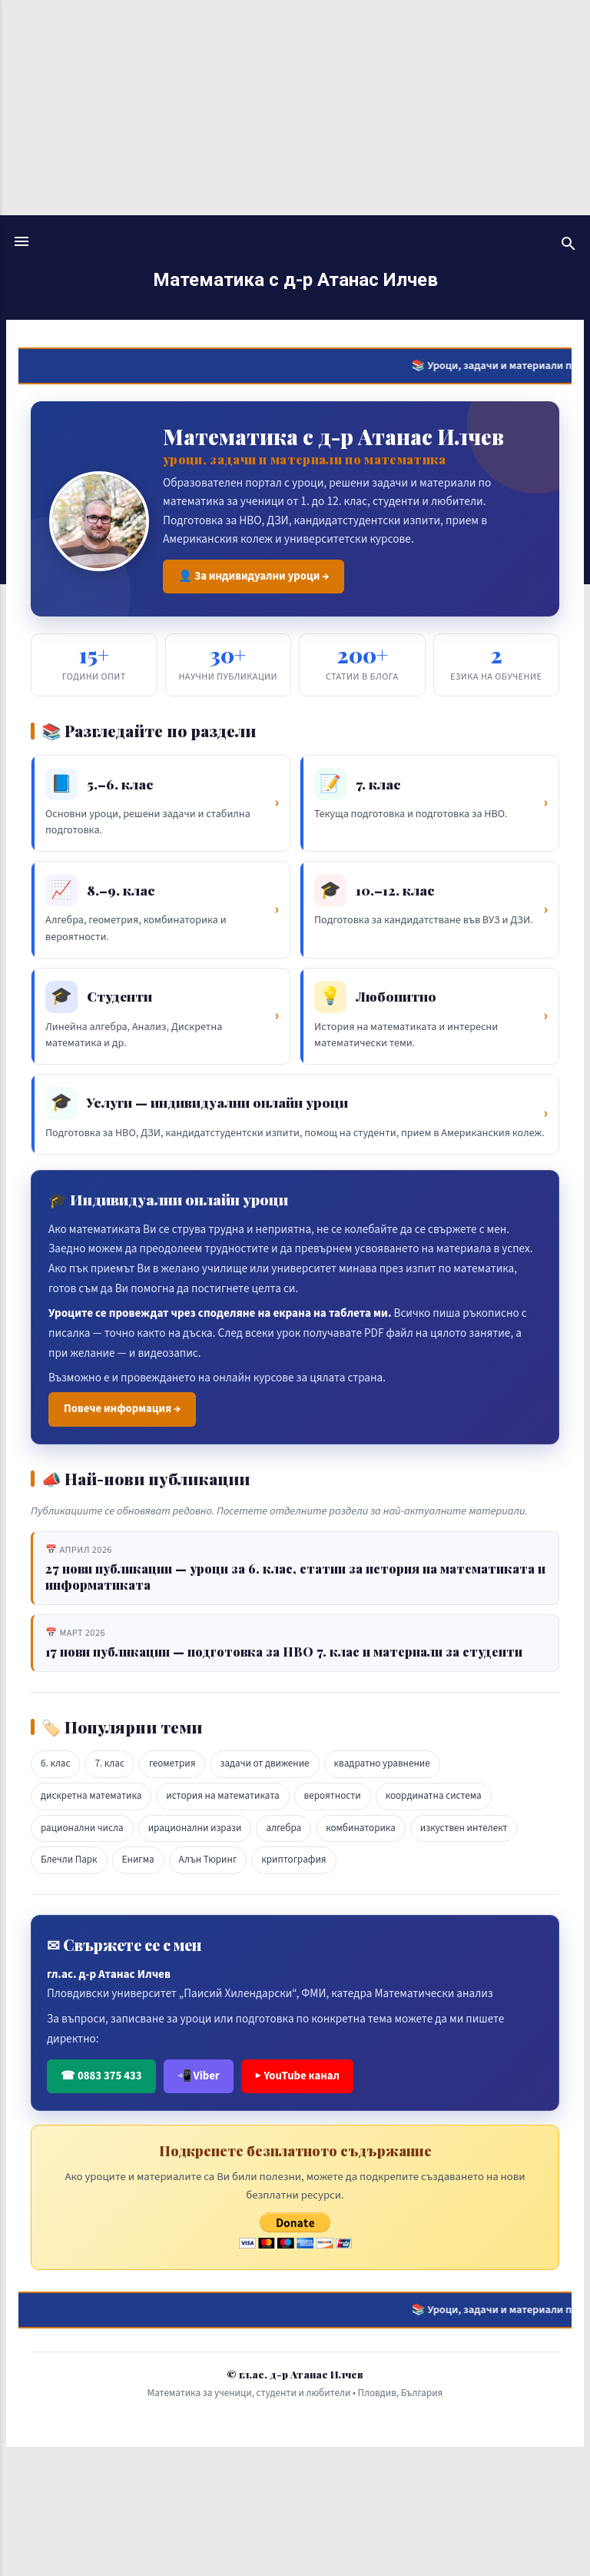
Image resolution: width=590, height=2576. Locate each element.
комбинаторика (361, 1828)
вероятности (332, 1796)
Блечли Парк (69, 1859)
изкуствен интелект (464, 1828)
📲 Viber (198, 2076)
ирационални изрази (195, 1828)
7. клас (109, 1763)
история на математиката (222, 1796)
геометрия (172, 1763)
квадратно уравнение (382, 1763)
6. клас (55, 1763)
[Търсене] (568, 246)
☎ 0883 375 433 (101, 2076)
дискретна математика (91, 1796)
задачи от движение (264, 1763)
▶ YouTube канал (297, 2076)
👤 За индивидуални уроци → (253, 576)
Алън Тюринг (208, 1859)
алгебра (283, 1828)
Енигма (138, 1859)
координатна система (434, 1796)
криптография (293, 1859)
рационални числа (82, 1828)
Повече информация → (122, 1409)
